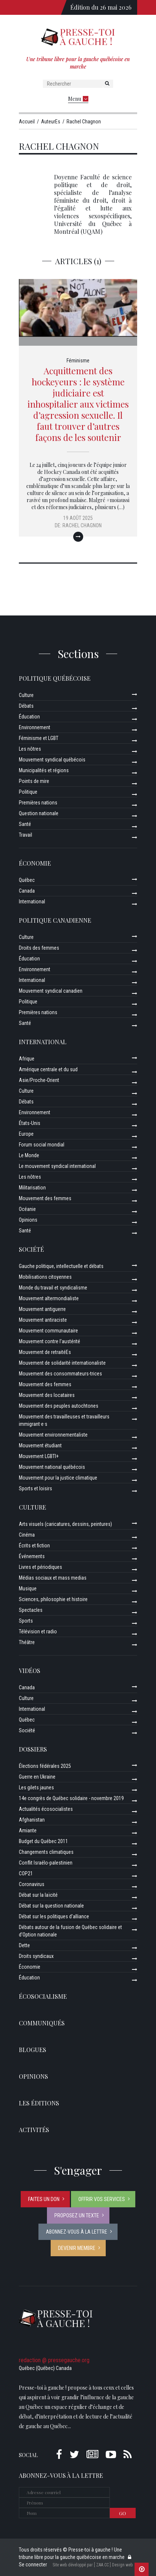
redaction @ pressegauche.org (54, 2360)
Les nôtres (30, 749)
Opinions (28, 1220)
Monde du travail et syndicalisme (53, 1288)
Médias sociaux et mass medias (53, 1578)
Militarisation (32, 1188)
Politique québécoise (55, 678)
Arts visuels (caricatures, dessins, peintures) (65, 1524)
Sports (26, 1621)
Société (31, 1249)
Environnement (34, 727)
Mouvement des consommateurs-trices (60, 1374)
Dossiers (33, 1749)
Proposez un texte (76, 2215)
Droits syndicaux (36, 1956)
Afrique (26, 1059)
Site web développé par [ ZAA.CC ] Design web (92, 2564)
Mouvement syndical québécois (52, 760)
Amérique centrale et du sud (48, 1069)
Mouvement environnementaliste (53, 1435)
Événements (32, 1556)
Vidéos (29, 1670)
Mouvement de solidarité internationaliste (62, 1363)
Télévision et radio (38, 1631)
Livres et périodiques (40, 1567)
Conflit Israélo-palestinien (45, 1863)
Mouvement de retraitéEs (45, 1352)
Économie (35, 863)
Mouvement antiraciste (43, 1320)
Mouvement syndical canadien (50, 991)
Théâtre (27, 1642)
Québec (27, 880)
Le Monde (29, 1155)
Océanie (27, 1209)
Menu (78, 98)
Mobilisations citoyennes (45, 1277)
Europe (26, 1134)
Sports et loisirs (35, 1488)
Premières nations (38, 803)
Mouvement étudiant (40, 1445)
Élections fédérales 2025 (45, 1766)
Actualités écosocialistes (46, 1809)
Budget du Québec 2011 (43, 1841)
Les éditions (39, 2103)
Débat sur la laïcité (38, 1895)
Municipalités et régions (44, 770)
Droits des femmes (39, 948)
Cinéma (27, 1535)
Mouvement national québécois (52, 1467)
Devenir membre (76, 2248)
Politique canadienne (55, 920)
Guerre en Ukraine (37, 1777)
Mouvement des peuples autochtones (58, 1406)
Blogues (32, 2050)
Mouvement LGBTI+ (39, 1456)
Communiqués (42, 2023)
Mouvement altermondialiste (49, 1298)
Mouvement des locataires (47, 1395)
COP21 (26, 1873)
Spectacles (31, 1610)
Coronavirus (31, 1884)
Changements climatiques (46, 1852)
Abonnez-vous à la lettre (76, 2232)
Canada (27, 891)
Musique (28, 1588)
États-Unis (29, 1123)
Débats (26, 706)
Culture (26, 695)
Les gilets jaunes (36, 1787)
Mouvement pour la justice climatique (58, 1478)
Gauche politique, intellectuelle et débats (61, 1266)
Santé (25, 824)
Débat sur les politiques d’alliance (54, 1916)
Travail (25, 835)
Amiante (28, 1830)
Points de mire (34, 781)
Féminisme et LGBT (38, 738)
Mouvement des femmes (45, 1198)
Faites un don (44, 2199)
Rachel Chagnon (82, 525)
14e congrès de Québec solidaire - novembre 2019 (71, 1798)
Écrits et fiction (34, 1545)
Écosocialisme (43, 1996)
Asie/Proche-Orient (39, 1080)
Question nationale (38, 813)
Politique (28, 792)
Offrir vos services (101, 2199)
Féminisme (78, 361)
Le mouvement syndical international (57, 1166)
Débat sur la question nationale (51, 1906)
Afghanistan (32, 1820)
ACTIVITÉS (34, 2130)
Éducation (29, 717)
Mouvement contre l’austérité (49, 1341)
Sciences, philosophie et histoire (53, 1599)
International (32, 901)
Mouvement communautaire (48, 1331)
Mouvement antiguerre (42, 1309)
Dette (24, 1945)
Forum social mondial (41, 1145)
